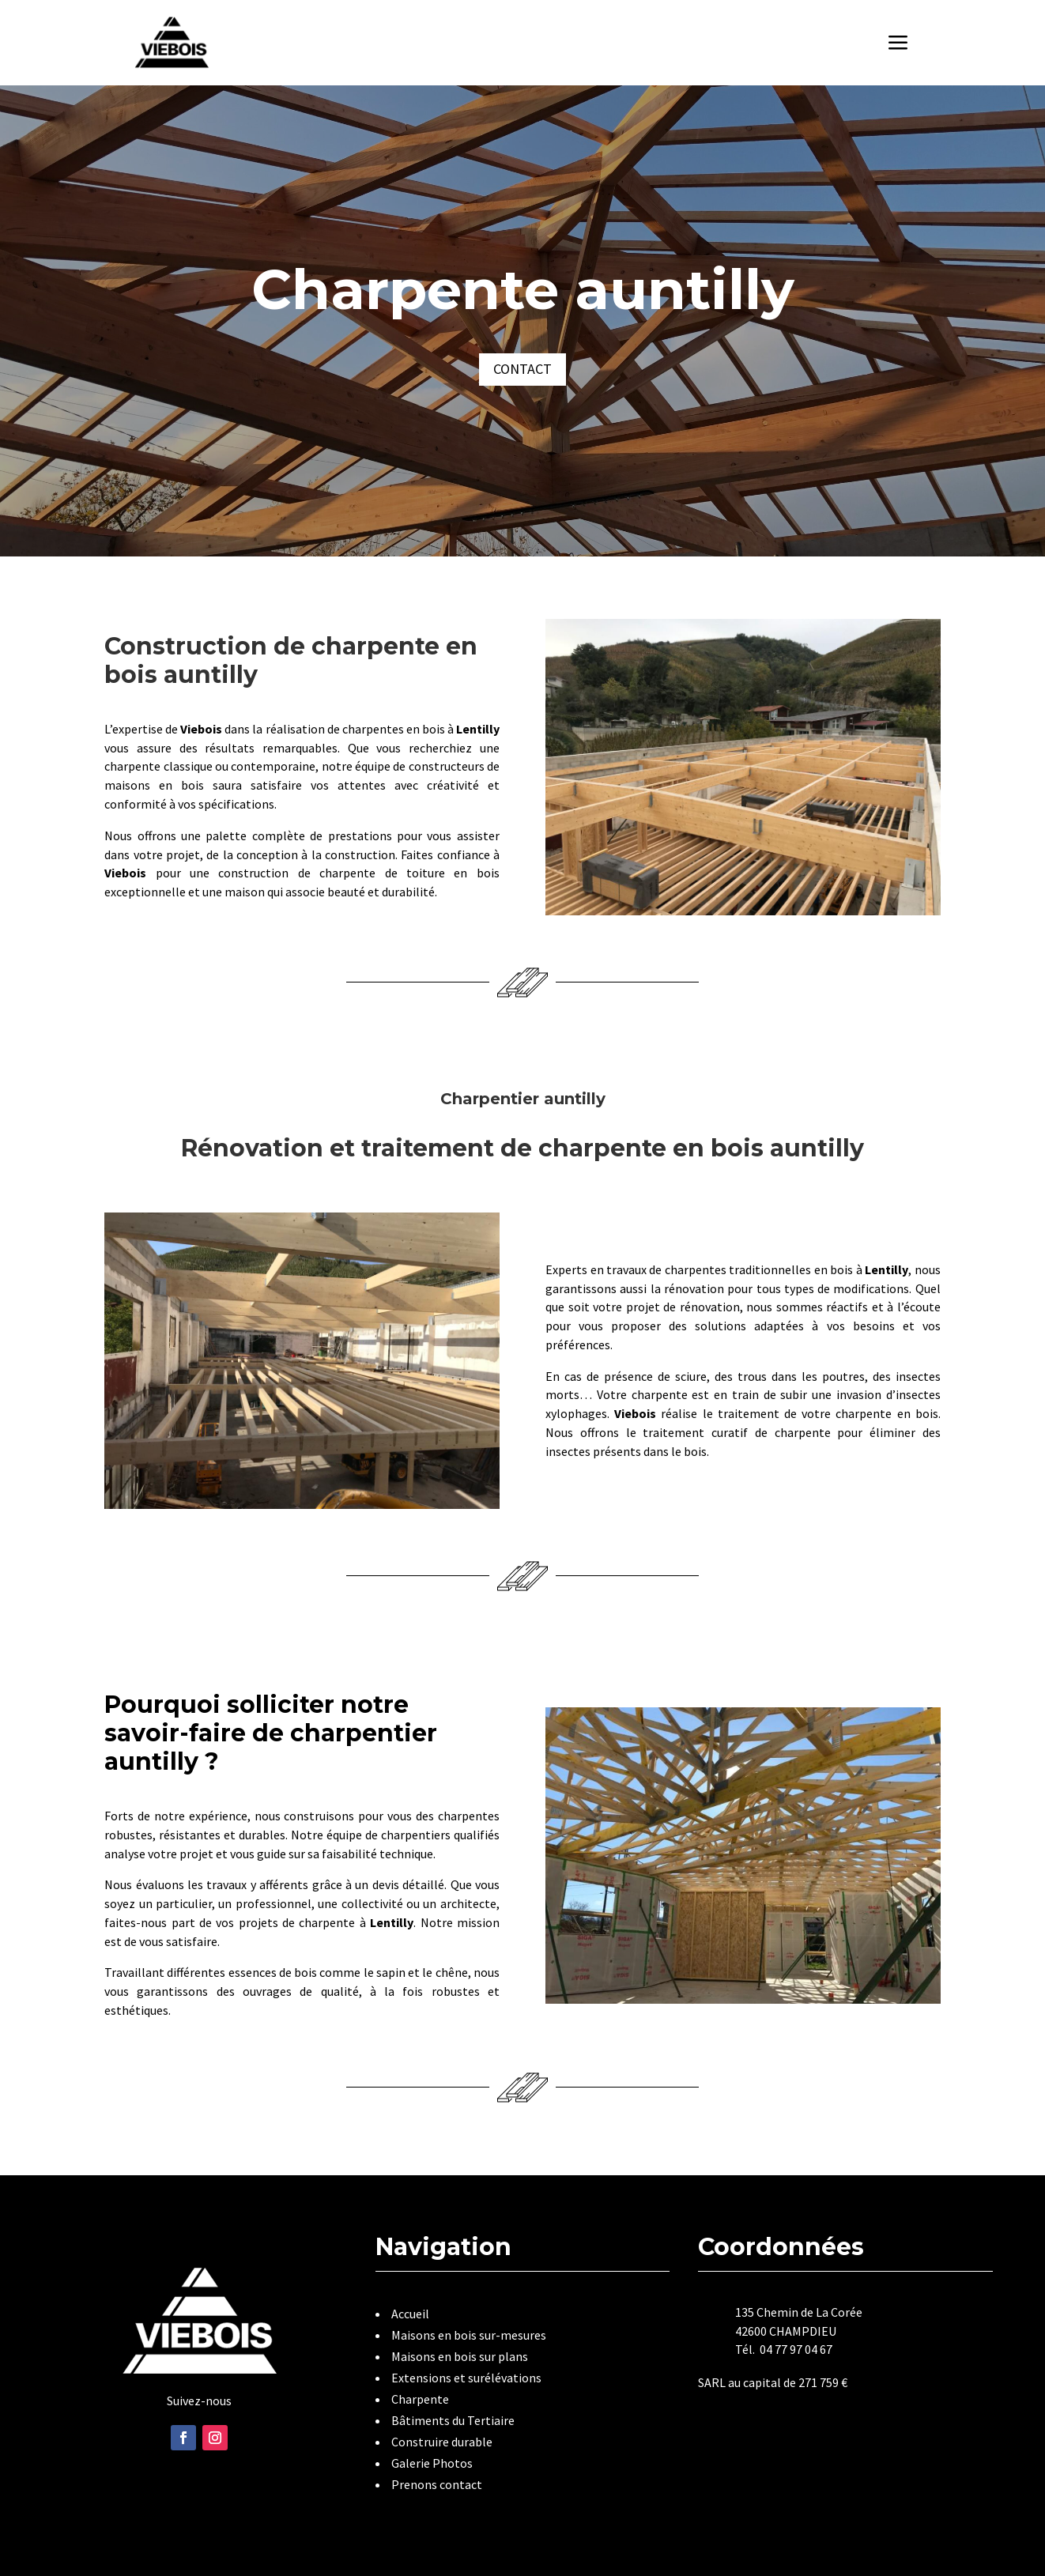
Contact (522, 369)
